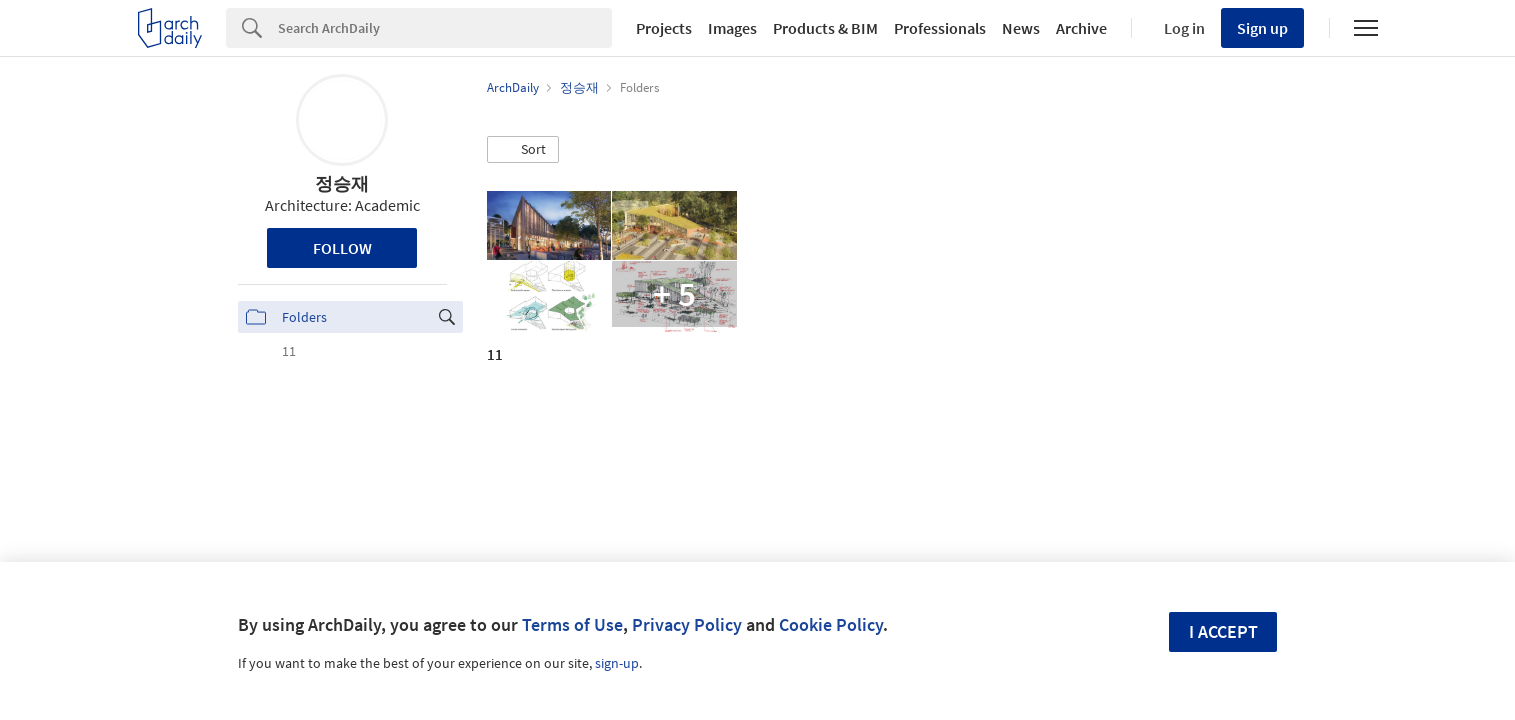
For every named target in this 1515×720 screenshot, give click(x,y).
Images (732, 28)
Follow (342, 248)
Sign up (1262, 28)
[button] (523, 150)
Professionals (940, 28)
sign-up (617, 663)
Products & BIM (825, 28)
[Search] (445, 28)
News (1021, 28)
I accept (1223, 631)
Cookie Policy (831, 624)
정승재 (342, 183)
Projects (664, 28)
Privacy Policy (687, 624)
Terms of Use (572, 624)
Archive (1081, 28)
